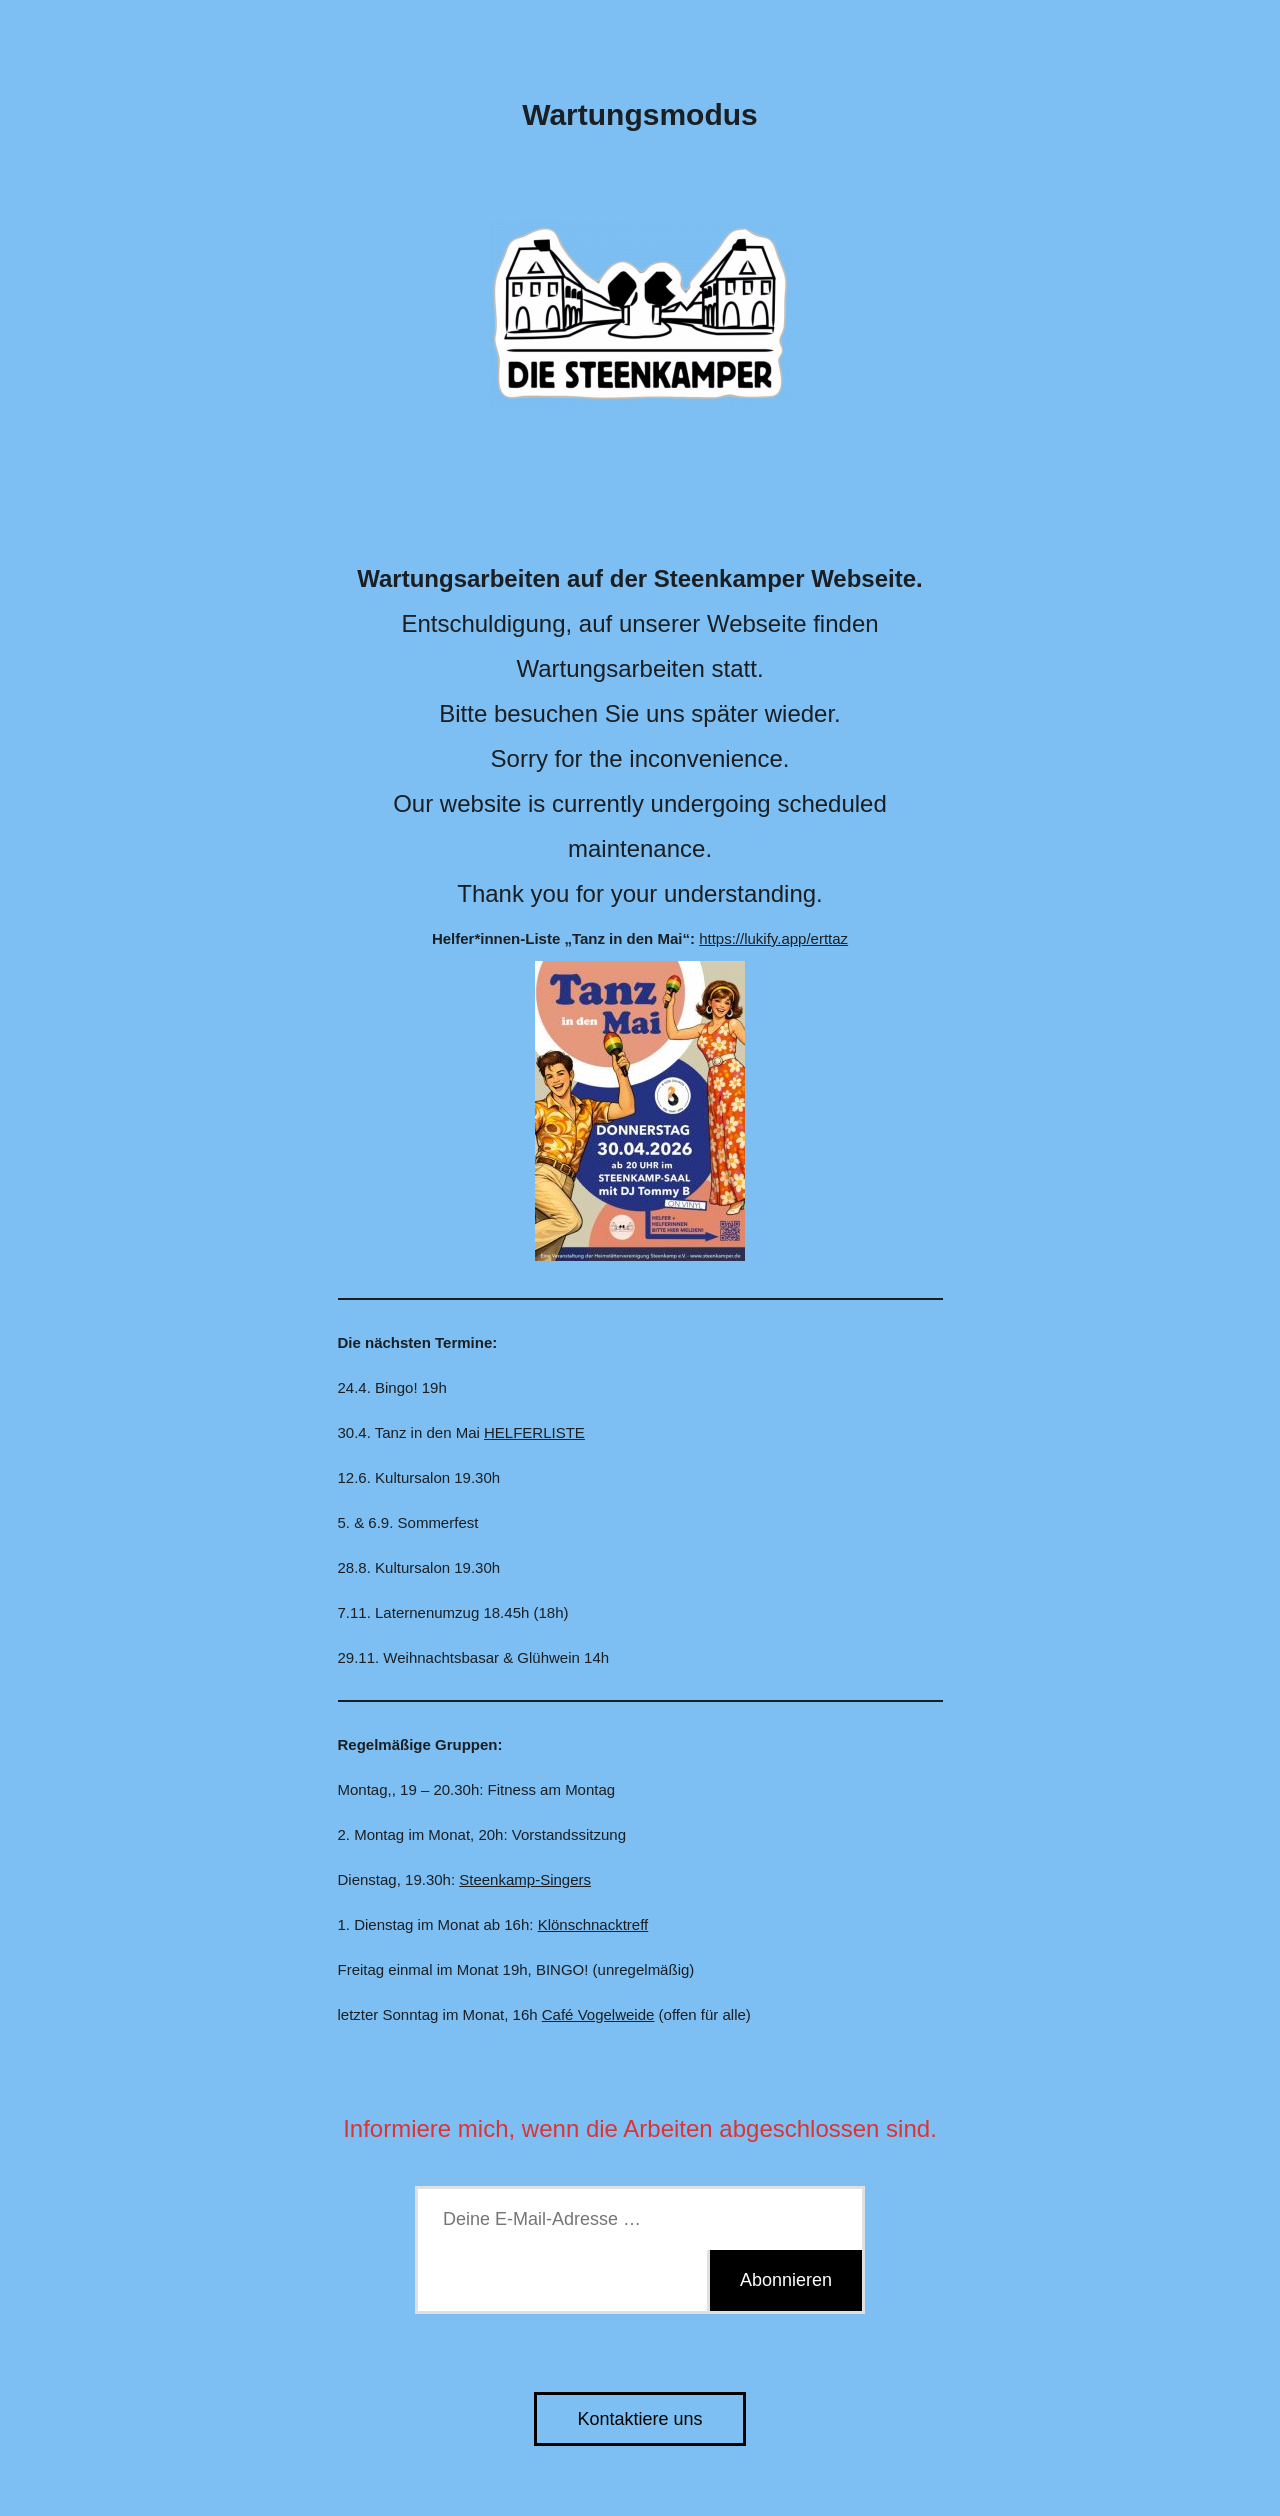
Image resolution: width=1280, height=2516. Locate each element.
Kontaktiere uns (639, 2419)
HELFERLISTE (534, 1432)
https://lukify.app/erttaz (773, 938)
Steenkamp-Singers (525, 1879)
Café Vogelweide (598, 2014)
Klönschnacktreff (593, 1924)
